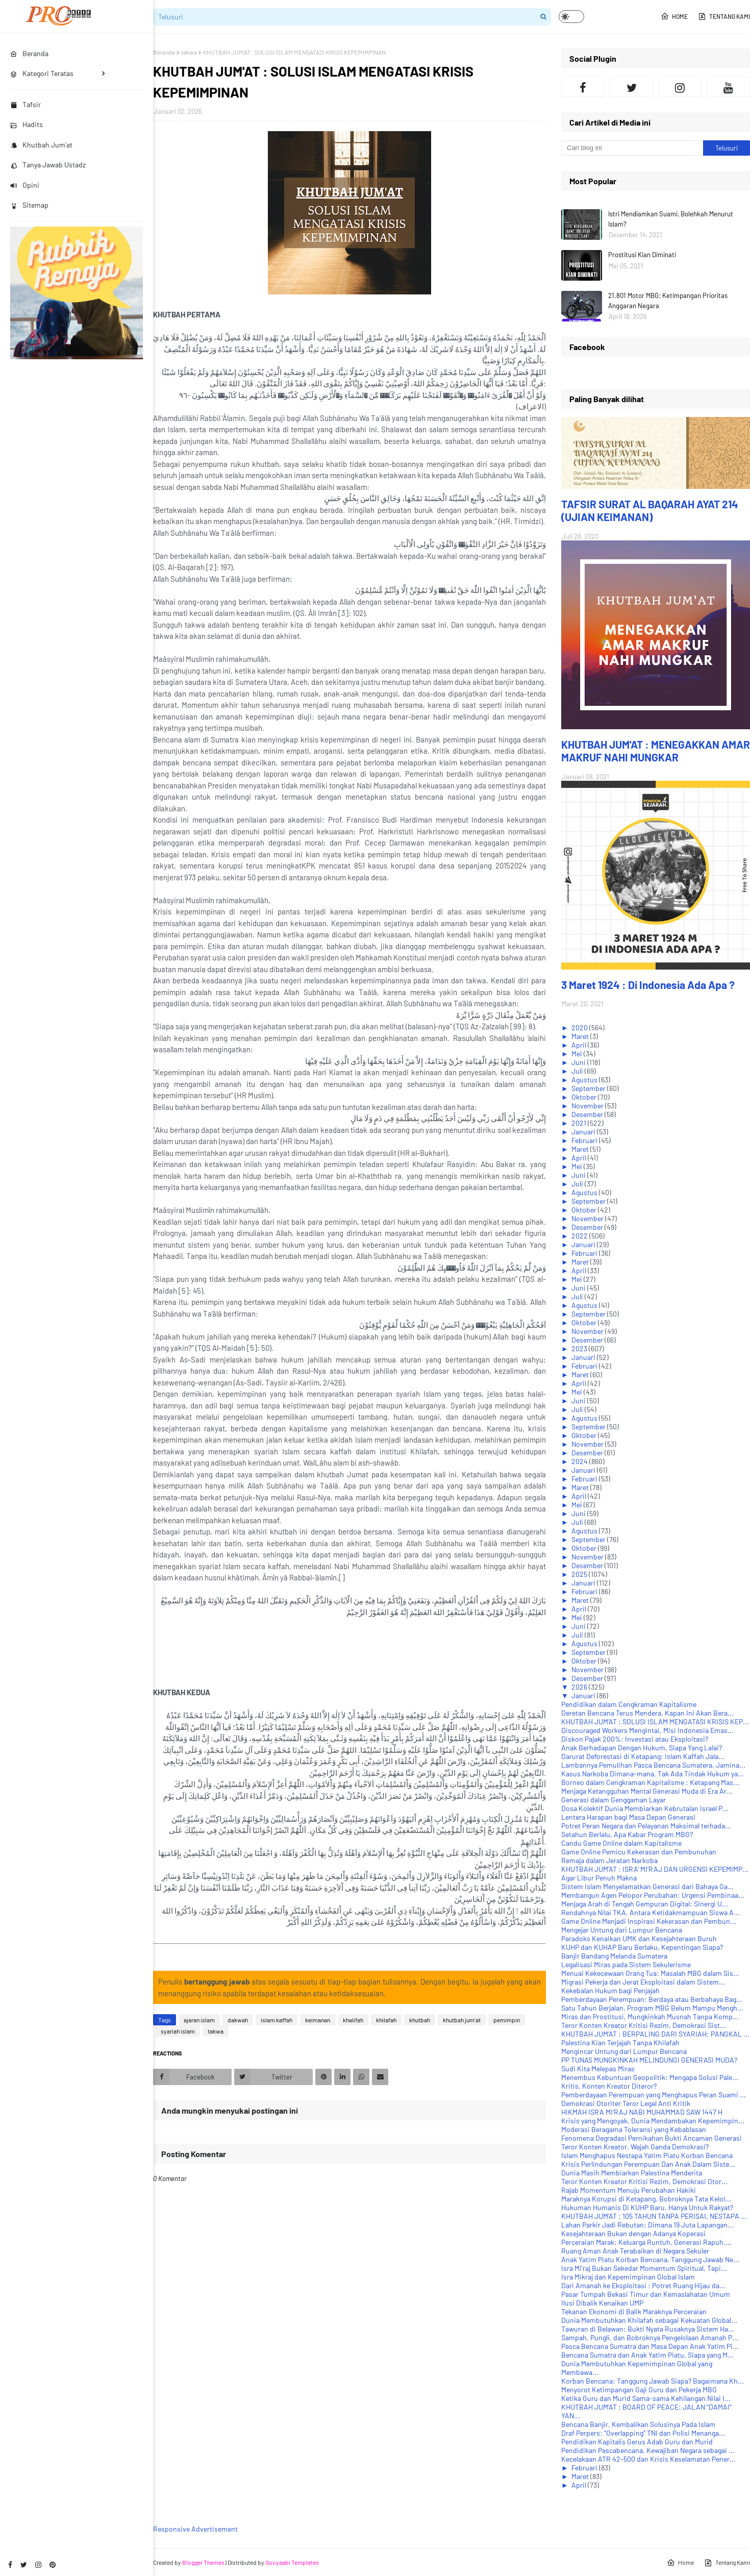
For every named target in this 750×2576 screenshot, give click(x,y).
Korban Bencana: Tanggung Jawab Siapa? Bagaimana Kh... (652, 2380)
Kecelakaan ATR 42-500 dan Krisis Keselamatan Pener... (648, 2459)
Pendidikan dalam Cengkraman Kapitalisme (628, 1704)
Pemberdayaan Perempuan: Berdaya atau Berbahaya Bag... (651, 1999)
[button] (571, 16)
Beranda (164, 52)
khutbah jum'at (462, 2019)
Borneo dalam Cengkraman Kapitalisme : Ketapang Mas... (650, 1782)
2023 (580, 1348)
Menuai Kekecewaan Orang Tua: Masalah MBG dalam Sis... (650, 1973)
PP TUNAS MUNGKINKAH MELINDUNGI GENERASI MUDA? (649, 2059)
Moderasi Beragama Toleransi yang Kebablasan (633, 2129)
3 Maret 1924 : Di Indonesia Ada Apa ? (648, 984)
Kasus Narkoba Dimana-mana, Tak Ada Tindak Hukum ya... (652, 1773)
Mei (577, 1053)
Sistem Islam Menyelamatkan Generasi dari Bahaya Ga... (647, 1886)
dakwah (238, 2019)
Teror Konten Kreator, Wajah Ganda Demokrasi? (635, 2146)
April (579, 1045)
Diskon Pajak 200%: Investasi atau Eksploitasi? (634, 1739)
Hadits (26, 124)
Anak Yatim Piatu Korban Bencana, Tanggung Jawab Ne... (650, 2259)
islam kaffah (276, 2019)
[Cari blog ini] (632, 148)
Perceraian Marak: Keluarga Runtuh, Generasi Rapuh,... (646, 2242)
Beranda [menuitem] (29, 53)
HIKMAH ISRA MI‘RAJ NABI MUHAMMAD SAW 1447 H (641, 2112)
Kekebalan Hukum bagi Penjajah (610, 1990)
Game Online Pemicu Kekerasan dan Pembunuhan (638, 1851)
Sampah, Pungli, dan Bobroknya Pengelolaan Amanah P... (649, 2337)
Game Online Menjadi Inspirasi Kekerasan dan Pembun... (648, 1921)
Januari (584, 1131)
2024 (580, 1461)
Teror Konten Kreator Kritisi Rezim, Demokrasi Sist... (643, 2025)
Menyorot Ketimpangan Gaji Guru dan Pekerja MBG (639, 2389)
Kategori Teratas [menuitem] (41, 73)
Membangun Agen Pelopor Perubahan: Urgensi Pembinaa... (652, 1895)
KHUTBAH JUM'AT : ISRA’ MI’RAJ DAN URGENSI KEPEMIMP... (654, 1869)
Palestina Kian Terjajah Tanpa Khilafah (620, 2042)
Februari (585, 1140)
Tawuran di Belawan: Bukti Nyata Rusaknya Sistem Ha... (647, 2328)
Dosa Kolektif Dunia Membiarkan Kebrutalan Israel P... (645, 1808)
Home (674, 16)
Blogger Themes (203, 2562)
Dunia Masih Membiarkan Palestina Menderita (631, 2172)
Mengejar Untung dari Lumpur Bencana (621, 1929)
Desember (588, 1114)
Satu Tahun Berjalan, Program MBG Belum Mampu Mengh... (652, 2007)
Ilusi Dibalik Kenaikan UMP (602, 2302)
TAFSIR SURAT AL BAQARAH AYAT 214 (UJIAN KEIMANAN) (649, 510)
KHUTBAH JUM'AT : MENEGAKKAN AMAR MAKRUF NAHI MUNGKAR (655, 750)
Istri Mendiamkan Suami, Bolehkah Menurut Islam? (670, 219)
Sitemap (29, 205)
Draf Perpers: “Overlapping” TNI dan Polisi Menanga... (643, 2433)
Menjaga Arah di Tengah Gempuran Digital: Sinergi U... (644, 1903)
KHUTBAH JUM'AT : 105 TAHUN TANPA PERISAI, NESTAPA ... (654, 2216)
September (589, 1088)
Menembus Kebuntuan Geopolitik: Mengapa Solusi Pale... (649, 2077)
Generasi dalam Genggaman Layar (613, 1799)
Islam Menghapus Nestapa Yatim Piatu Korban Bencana (647, 2155)
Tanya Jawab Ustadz (48, 164)
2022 (580, 1235)
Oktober (584, 1097)
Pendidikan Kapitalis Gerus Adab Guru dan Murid (637, 2441)
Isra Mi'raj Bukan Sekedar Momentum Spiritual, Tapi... (644, 2268)
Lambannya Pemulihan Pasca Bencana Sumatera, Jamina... (653, 1765)
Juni (579, 1062)
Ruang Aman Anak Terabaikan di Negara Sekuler (635, 2250)
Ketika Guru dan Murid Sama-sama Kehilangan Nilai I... (646, 2398)
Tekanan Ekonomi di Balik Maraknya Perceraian (634, 2311)
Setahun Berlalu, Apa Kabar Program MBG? (627, 1834)
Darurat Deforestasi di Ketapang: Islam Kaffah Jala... (642, 1756)
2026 (580, 1686)
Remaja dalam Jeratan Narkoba (609, 1860)
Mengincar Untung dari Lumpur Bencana (624, 2051)
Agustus (585, 1079)
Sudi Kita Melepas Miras (598, 2068)
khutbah (419, 2019)
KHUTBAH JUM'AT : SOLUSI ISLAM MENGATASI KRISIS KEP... (655, 1721)
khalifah (353, 2019)
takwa (189, 52)
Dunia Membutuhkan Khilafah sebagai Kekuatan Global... (649, 2320)
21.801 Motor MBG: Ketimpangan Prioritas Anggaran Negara (668, 300)
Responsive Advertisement (195, 2528)
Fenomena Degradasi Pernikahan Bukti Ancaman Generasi (651, 2138)
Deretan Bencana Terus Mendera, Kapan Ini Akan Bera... (647, 1712)
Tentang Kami (724, 16)
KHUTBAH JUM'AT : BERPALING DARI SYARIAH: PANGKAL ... (655, 2033)
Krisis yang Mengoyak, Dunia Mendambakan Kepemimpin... (652, 2120)
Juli (578, 1071)
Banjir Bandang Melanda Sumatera (614, 1955)
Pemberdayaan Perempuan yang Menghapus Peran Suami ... (653, 2094)
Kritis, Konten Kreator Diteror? (609, 2086)
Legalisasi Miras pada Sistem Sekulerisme (626, 1964)
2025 (580, 1574)
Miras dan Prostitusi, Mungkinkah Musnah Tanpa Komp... (650, 2016)
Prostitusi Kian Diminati (642, 255)
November (588, 1105)
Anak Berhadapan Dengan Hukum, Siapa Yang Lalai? (641, 1747)
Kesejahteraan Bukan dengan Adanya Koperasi (633, 2233)
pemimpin (506, 2019)
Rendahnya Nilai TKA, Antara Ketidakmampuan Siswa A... (650, 1912)
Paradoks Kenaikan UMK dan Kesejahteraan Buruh (639, 1938)
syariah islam (178, 2031)
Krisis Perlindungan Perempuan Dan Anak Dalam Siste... (648, 2164)
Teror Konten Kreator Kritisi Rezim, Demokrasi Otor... (644, 2181)
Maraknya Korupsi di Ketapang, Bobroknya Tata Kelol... (646, 2198)
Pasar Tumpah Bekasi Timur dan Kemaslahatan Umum (645, 2294)
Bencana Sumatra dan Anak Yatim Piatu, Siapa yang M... (647, 2354)
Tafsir (25, 104)
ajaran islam (199, 2019)
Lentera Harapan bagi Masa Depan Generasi (628, 1817)
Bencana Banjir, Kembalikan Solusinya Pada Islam (638, 2424)
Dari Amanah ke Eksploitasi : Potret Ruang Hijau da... (643, 2285)
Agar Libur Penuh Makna (599, 1877)
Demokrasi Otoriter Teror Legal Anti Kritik (625, 2103)
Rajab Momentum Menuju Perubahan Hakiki (628, 2190)
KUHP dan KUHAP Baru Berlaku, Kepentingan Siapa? (642, 1947)
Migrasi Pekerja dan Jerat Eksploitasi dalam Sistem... (643, 1981)
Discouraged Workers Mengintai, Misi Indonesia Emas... (647, 1730)
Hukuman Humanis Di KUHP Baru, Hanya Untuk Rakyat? (647, 2207)
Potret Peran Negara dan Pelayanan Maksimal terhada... (646, 1825)
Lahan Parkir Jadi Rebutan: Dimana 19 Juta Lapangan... (647, 2224)
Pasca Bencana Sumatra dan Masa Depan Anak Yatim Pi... (650, 2346)
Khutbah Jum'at (41, 144)
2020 (580, 1027)
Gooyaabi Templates (292, 2562)
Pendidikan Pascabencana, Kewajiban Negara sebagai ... (648, 2450)
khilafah (386, 2019)
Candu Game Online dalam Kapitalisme (621, 1843)
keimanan (317, 2019)
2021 (579, 1123)
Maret (580, 1036)
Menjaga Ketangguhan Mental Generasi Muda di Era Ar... (647, 1791)
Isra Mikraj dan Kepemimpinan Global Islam (628, 2276)
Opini (24, 185)
